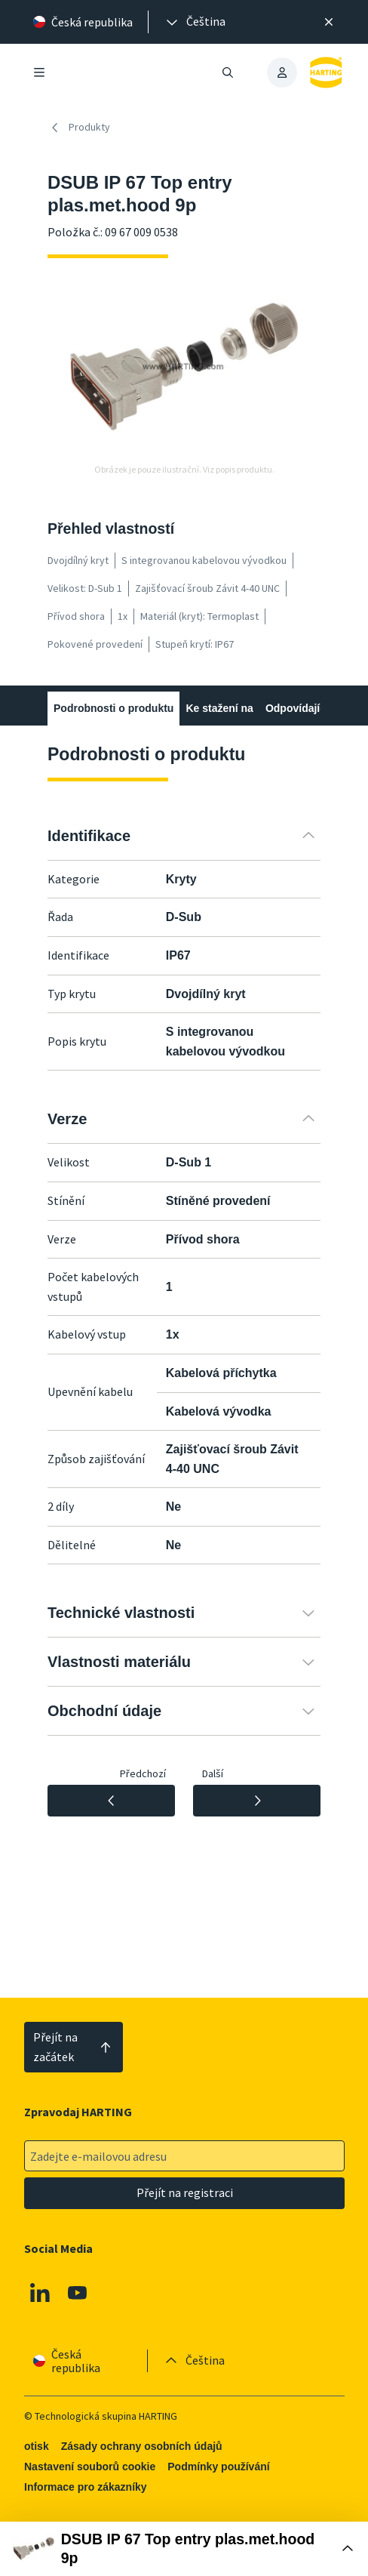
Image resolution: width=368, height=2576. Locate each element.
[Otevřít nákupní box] (184, 2549)
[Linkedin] (40, 2293)
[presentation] (195, 22)
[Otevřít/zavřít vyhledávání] (228, 72)
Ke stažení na (219, 708)
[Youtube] (77, 2293)
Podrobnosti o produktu (113, 708)
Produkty (79, 127)
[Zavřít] (329, 22)
